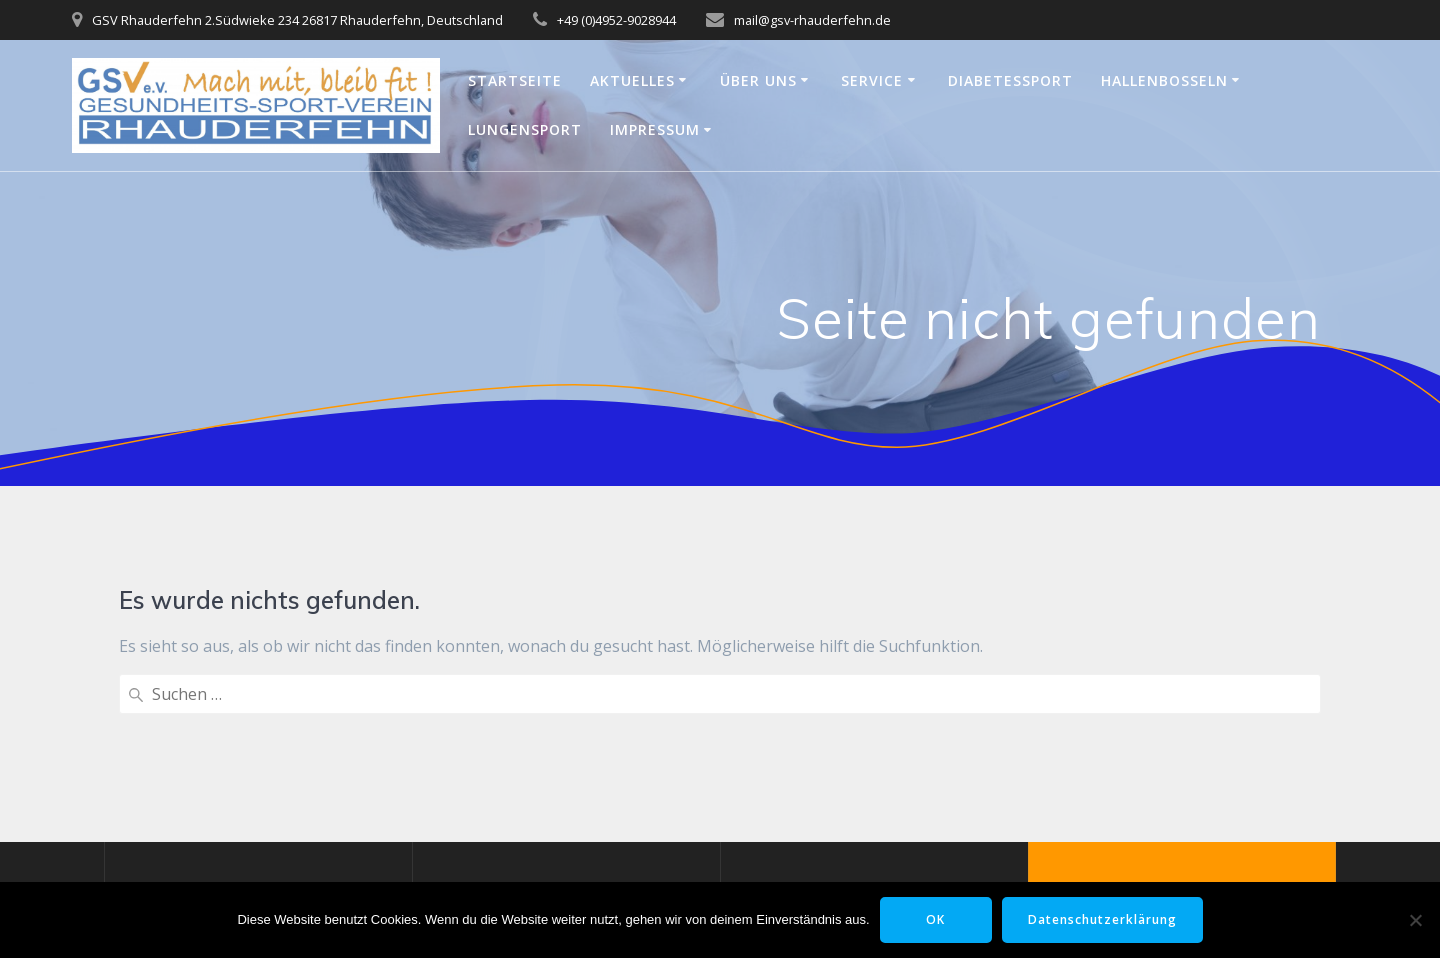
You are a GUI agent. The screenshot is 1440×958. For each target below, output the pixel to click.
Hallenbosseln (1164, 80)
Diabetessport (1010, 80)
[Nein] (1415, 920)
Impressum (655, 129)
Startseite (515, 80)
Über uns (758, 80)
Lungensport (525, 129)
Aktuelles (632, 80)
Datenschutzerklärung (1102, 919)
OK (935, 919)
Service (872, 80)
